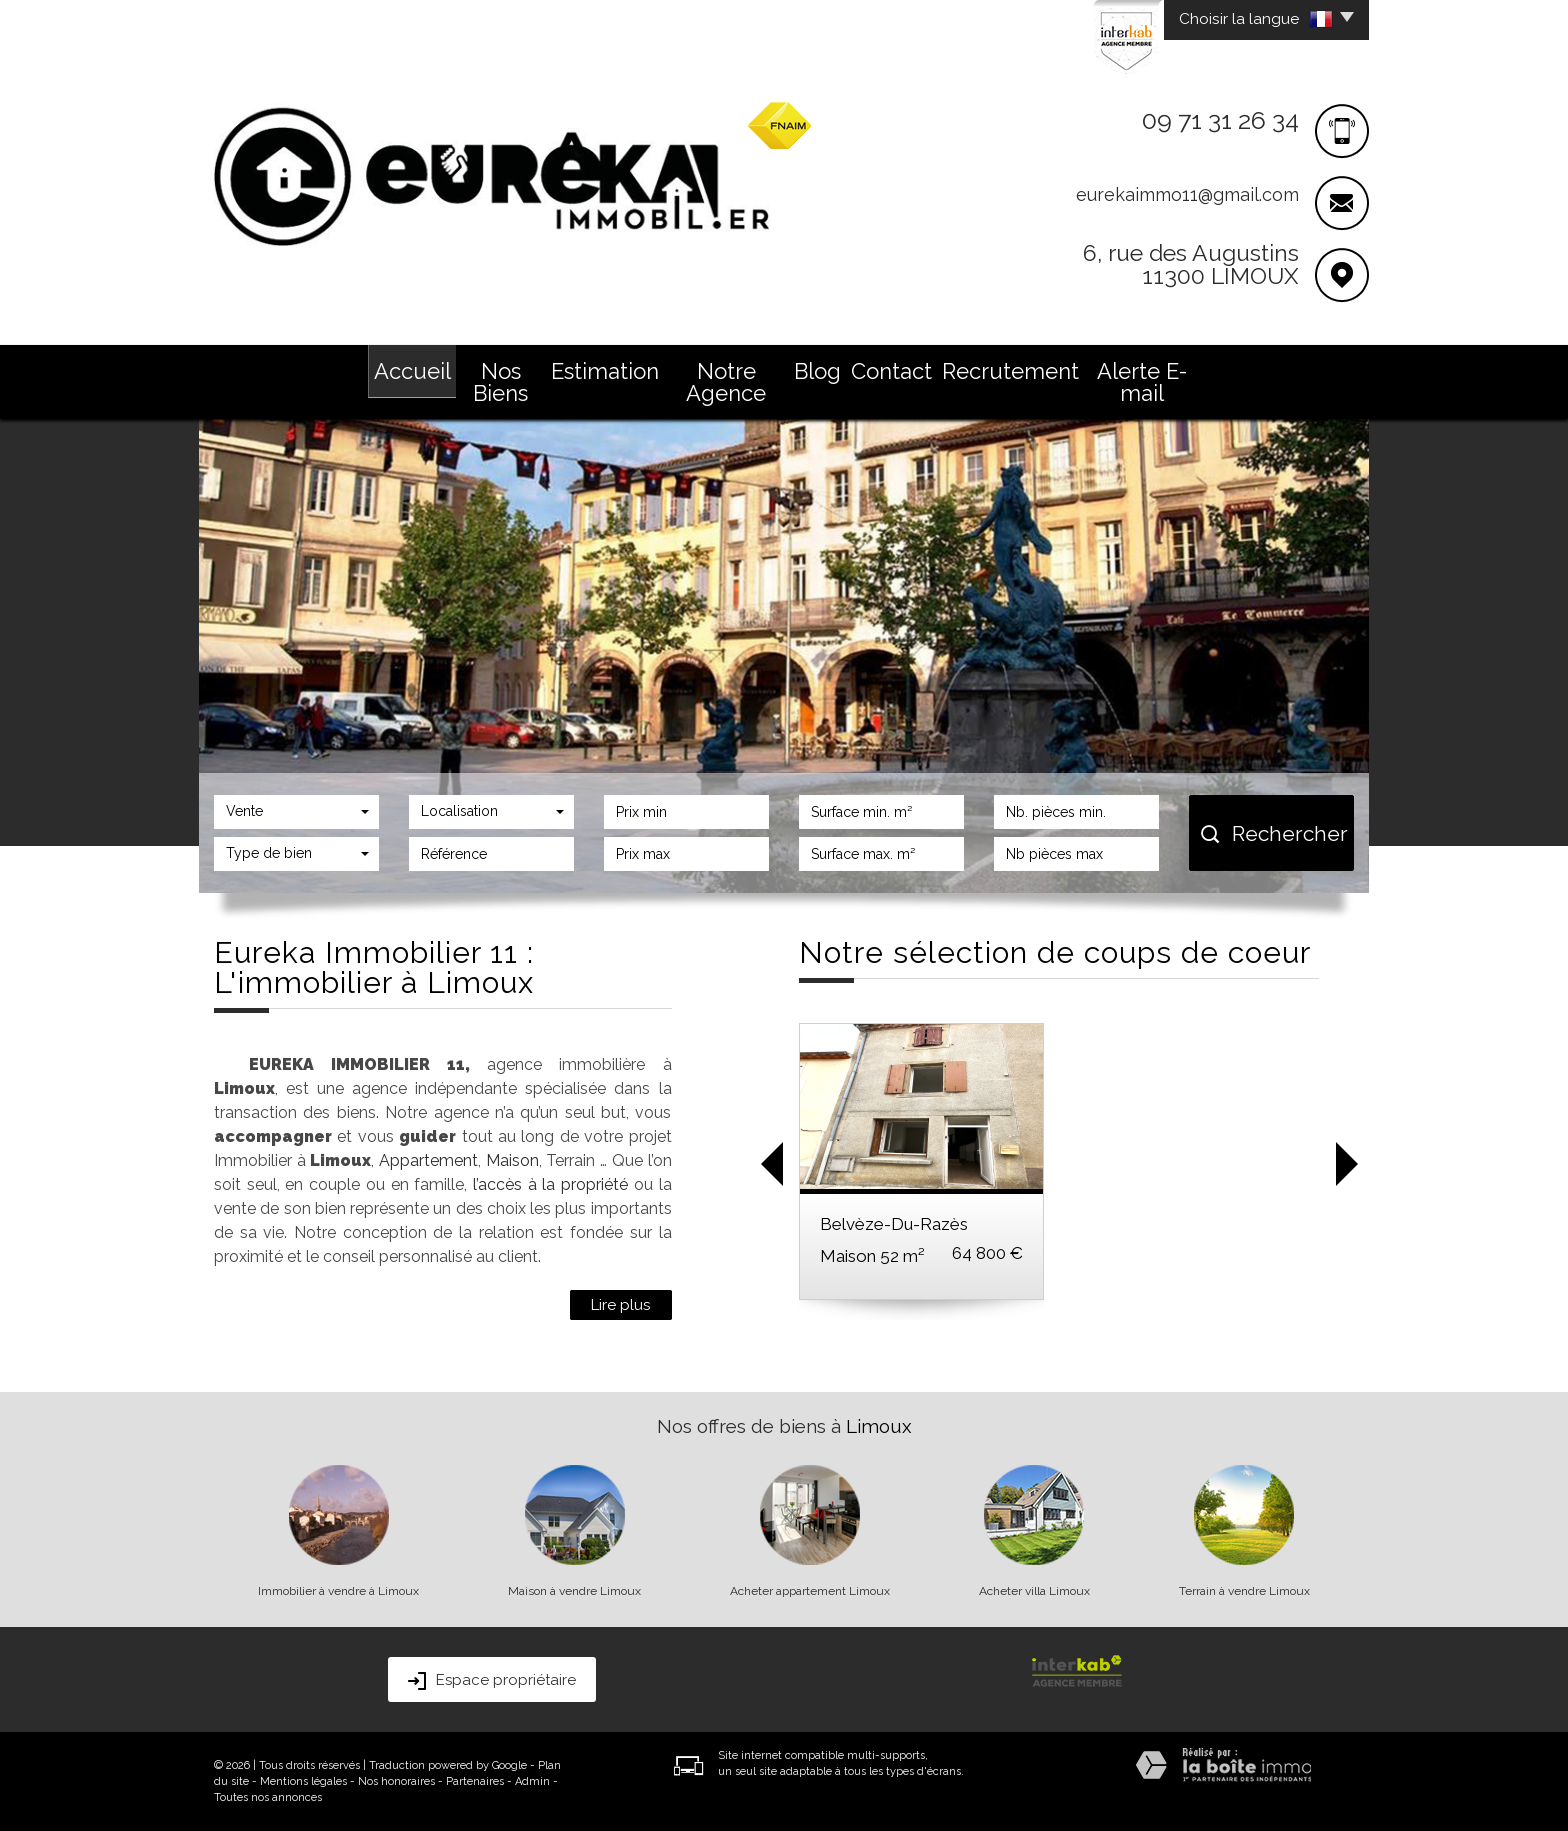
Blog (817, 371)
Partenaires (475, 1781)
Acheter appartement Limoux (810, 1591)
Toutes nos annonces (268, 1797)
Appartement (428, 1160)
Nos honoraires (396, 1781)
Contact (891, 371)
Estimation (605, 371)
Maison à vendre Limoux (574, 1591)
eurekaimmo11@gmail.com (1187, 194)
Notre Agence (726, 382)
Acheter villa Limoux (1034, 1591)
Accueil (412, 371)
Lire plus (621, 1305)
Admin (532, 1781)
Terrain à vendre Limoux (1244, 1591)
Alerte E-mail (1142, 382)
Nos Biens (500, 382)
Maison (512, 1160)
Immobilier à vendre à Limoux (338, 1591)
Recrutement (1010, 371)
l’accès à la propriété (550, 1184)
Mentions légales (303, 1781)
